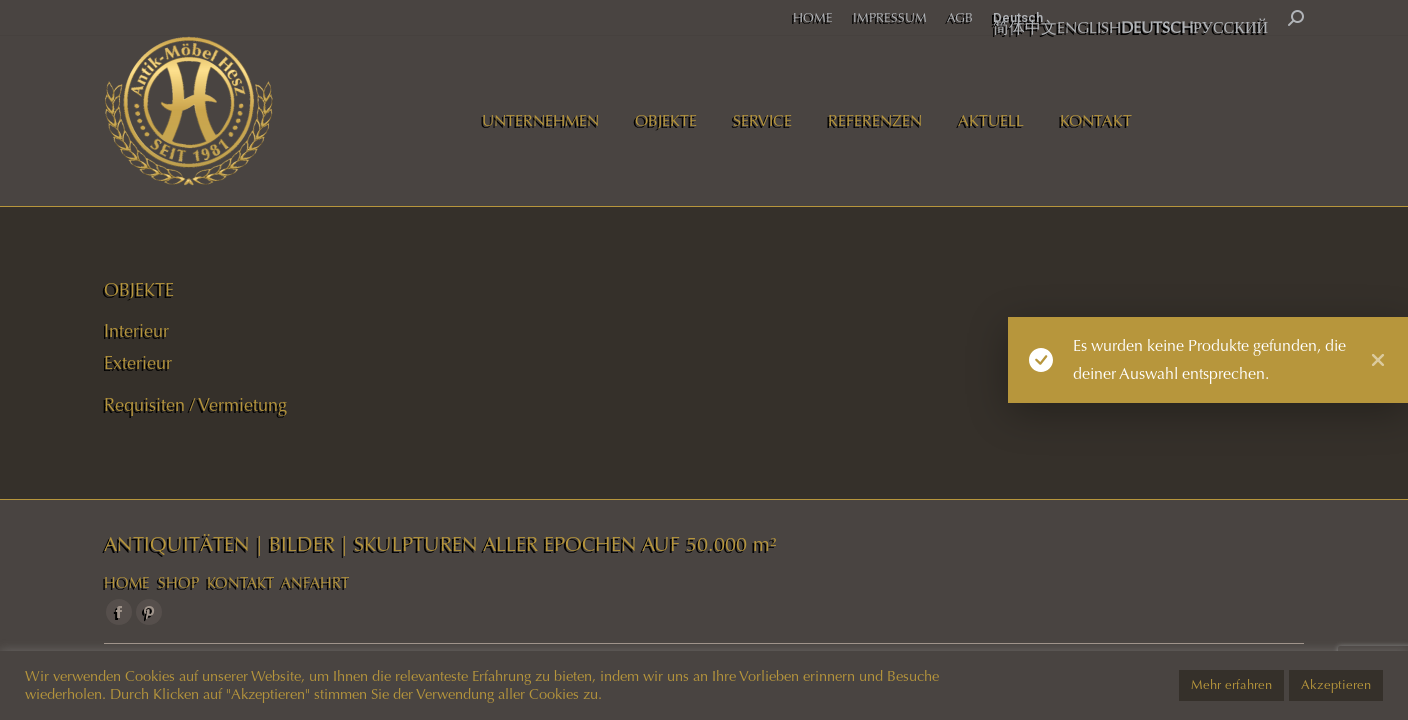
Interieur (136, 331)
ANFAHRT (315, 583)
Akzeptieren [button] (1336, 685)
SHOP (178, 583)
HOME (127, 583)
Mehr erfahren (1231, 685)
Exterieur (138, 363)
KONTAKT (240, 583)
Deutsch (1018, 17)
